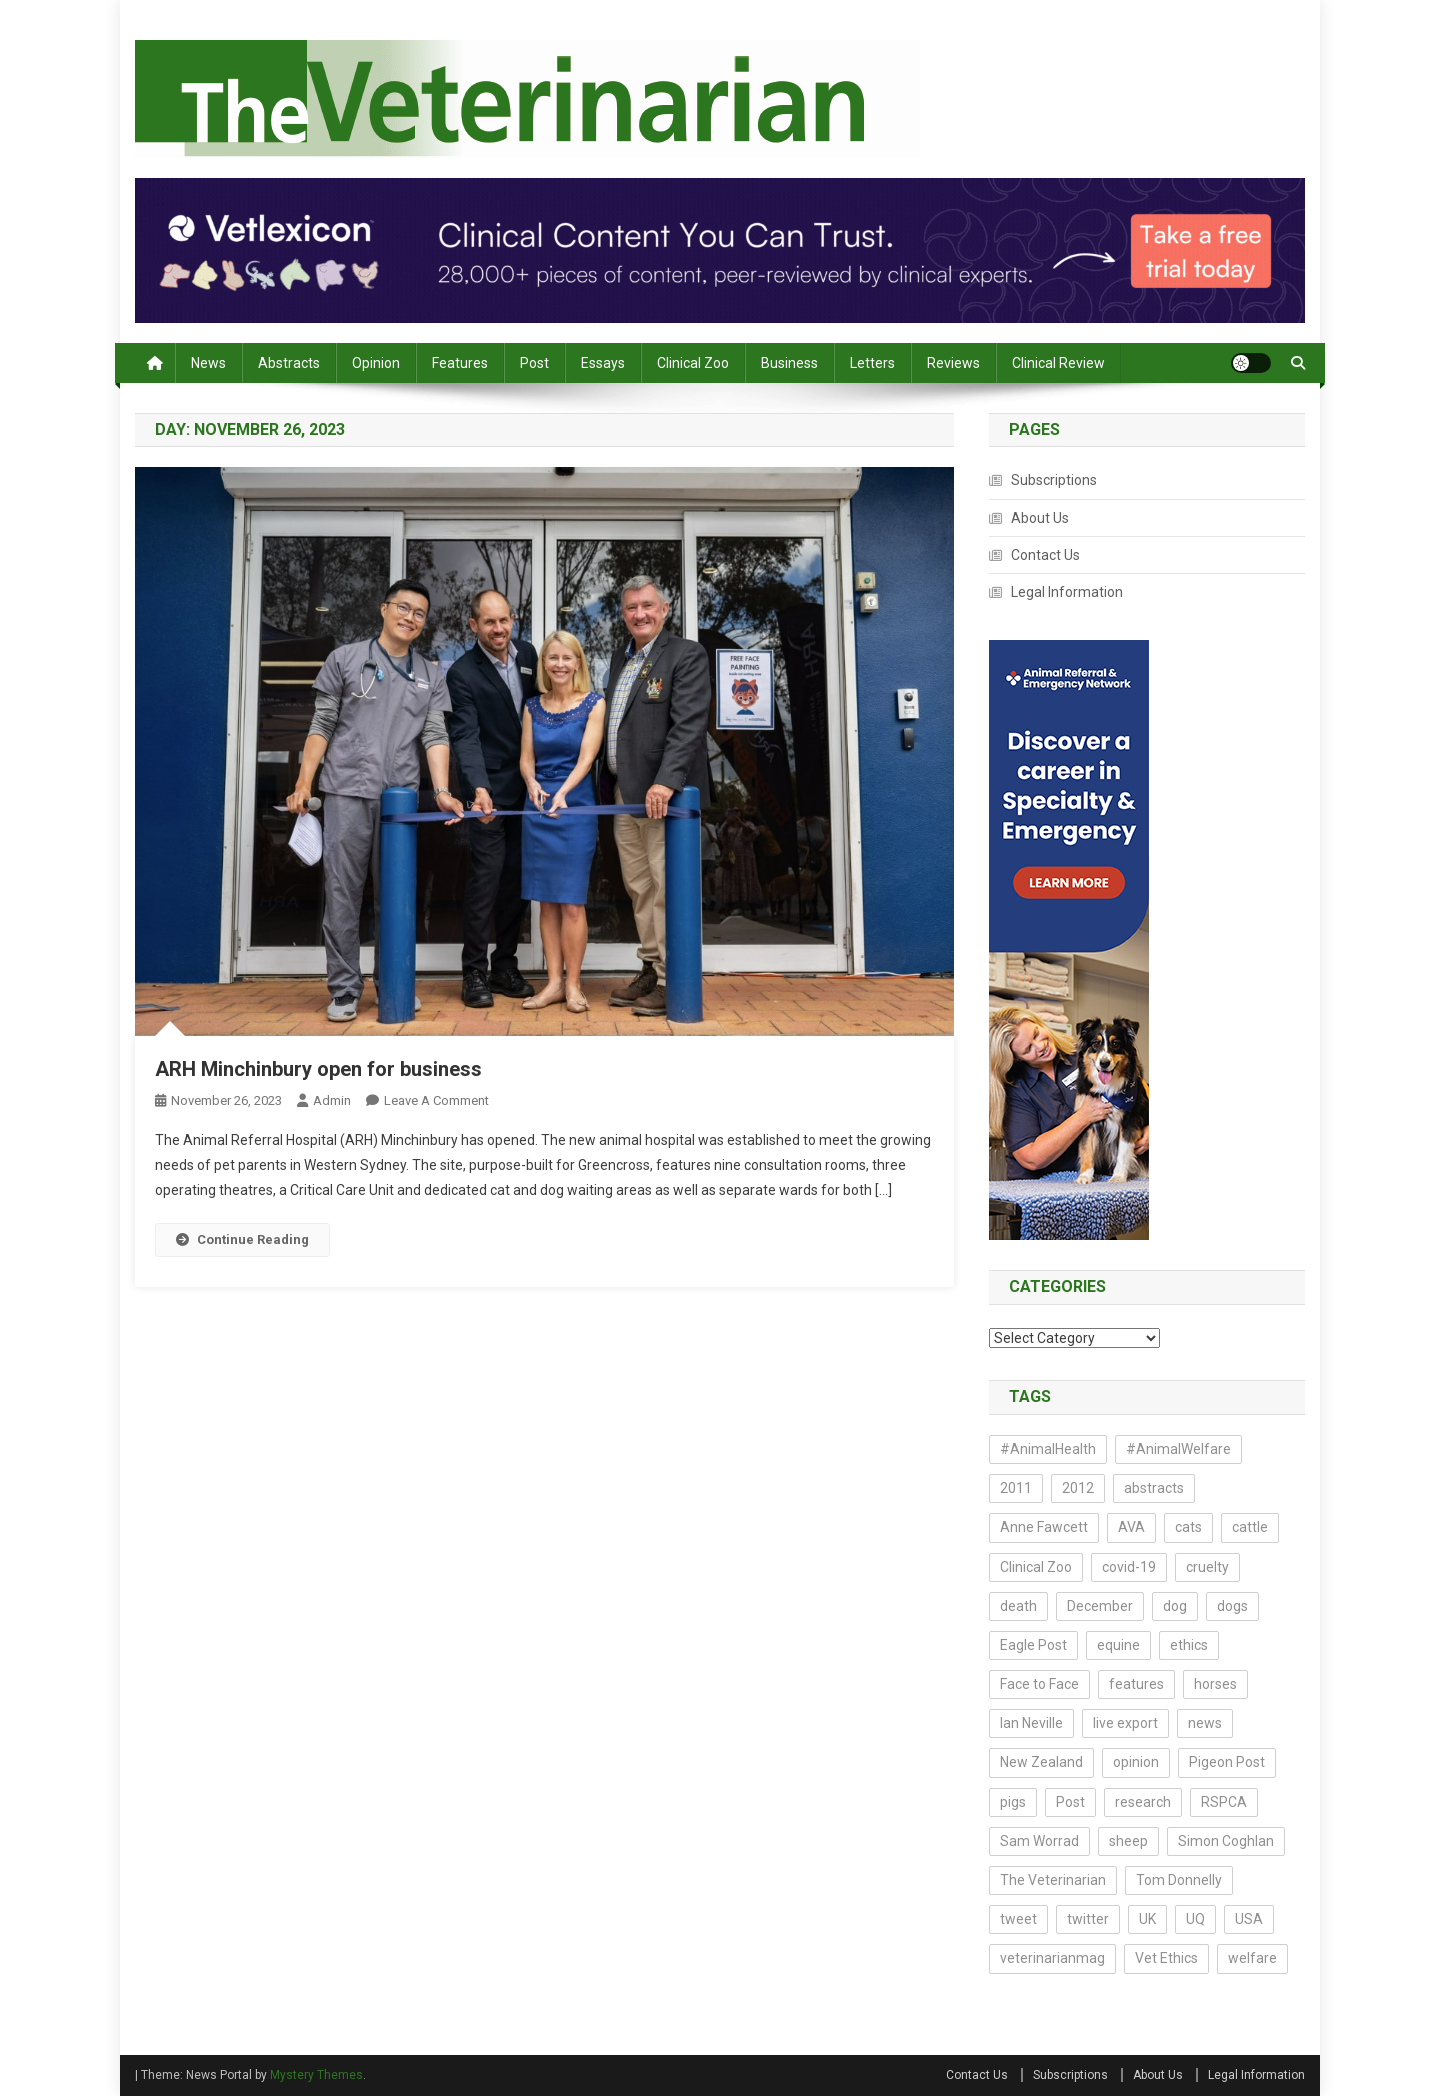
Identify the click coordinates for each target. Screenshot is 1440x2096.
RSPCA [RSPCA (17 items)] (1224, 1802)
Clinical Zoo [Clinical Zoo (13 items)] (1036, 1567)
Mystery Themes (316, 2075)
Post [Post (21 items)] (1070, 1802)
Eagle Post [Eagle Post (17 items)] (1033, 1645)
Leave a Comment (436, 1100)
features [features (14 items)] (1136, 1684)
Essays (603, 363)
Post (534, 363)
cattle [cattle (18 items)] (1250, 1527)
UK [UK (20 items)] (1147, 1919)
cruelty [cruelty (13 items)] (1207, 1567)
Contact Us (1045, 555)
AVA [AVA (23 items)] (1131, 1527)
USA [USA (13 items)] (1249, 1919)
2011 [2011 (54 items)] (1016, 1488)
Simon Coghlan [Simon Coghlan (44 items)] (1226, 1841)
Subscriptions (1054, 480)
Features (460, 363)
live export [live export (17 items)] (1125, 1723)
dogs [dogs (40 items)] (1232, 1606)
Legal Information (1067, 592)
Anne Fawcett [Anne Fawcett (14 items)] (1044, 1527)
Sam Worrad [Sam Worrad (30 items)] (1039, 1841)
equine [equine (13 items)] (1118, 1645)
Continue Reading (242, 1239)
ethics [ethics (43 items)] (1189, 1645)
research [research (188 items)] (1143, 1802)
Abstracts (289, 363)
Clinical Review (1058, 363)
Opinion (376, 363)
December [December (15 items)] (1100, 1606)
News (208, 363)
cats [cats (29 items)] (1188, 1527)
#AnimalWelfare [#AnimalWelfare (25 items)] (1178, 1449)
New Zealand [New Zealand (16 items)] (1041, 1762)
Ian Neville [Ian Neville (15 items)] (1031, 1723)
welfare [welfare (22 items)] (1252, 1958)
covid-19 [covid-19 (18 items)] (1129, 1567)
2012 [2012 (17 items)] (1078, 1488)
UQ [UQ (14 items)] (1195, 1919)
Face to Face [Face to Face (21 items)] (1039, 1684)
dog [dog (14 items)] (1175, 1606)
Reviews (953, 363)
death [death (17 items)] (1018, 1606)
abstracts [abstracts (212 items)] (1154, 1488)
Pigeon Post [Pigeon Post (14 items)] (1227, 1762)
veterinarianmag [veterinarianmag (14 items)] (1052, 1958)
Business (789, 363)
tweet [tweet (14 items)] (1018, 1919)
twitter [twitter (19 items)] (1088, 1919)
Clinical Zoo (693, 363)
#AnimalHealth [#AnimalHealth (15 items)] (1048, 1449)
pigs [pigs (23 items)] (1013, 1802)
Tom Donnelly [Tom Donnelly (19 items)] (1179, 1880)
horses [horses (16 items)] (1215, 1684)
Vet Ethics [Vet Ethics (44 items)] (1166, 1958)
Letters (872, 363)
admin (332, 1100)
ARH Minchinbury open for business (318, 1069)
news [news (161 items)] (1205, 1723)
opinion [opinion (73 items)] (1136, 1762)
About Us (1040, 518)
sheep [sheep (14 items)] (1128, 1841)
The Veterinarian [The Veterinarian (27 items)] (1053, 1880)
